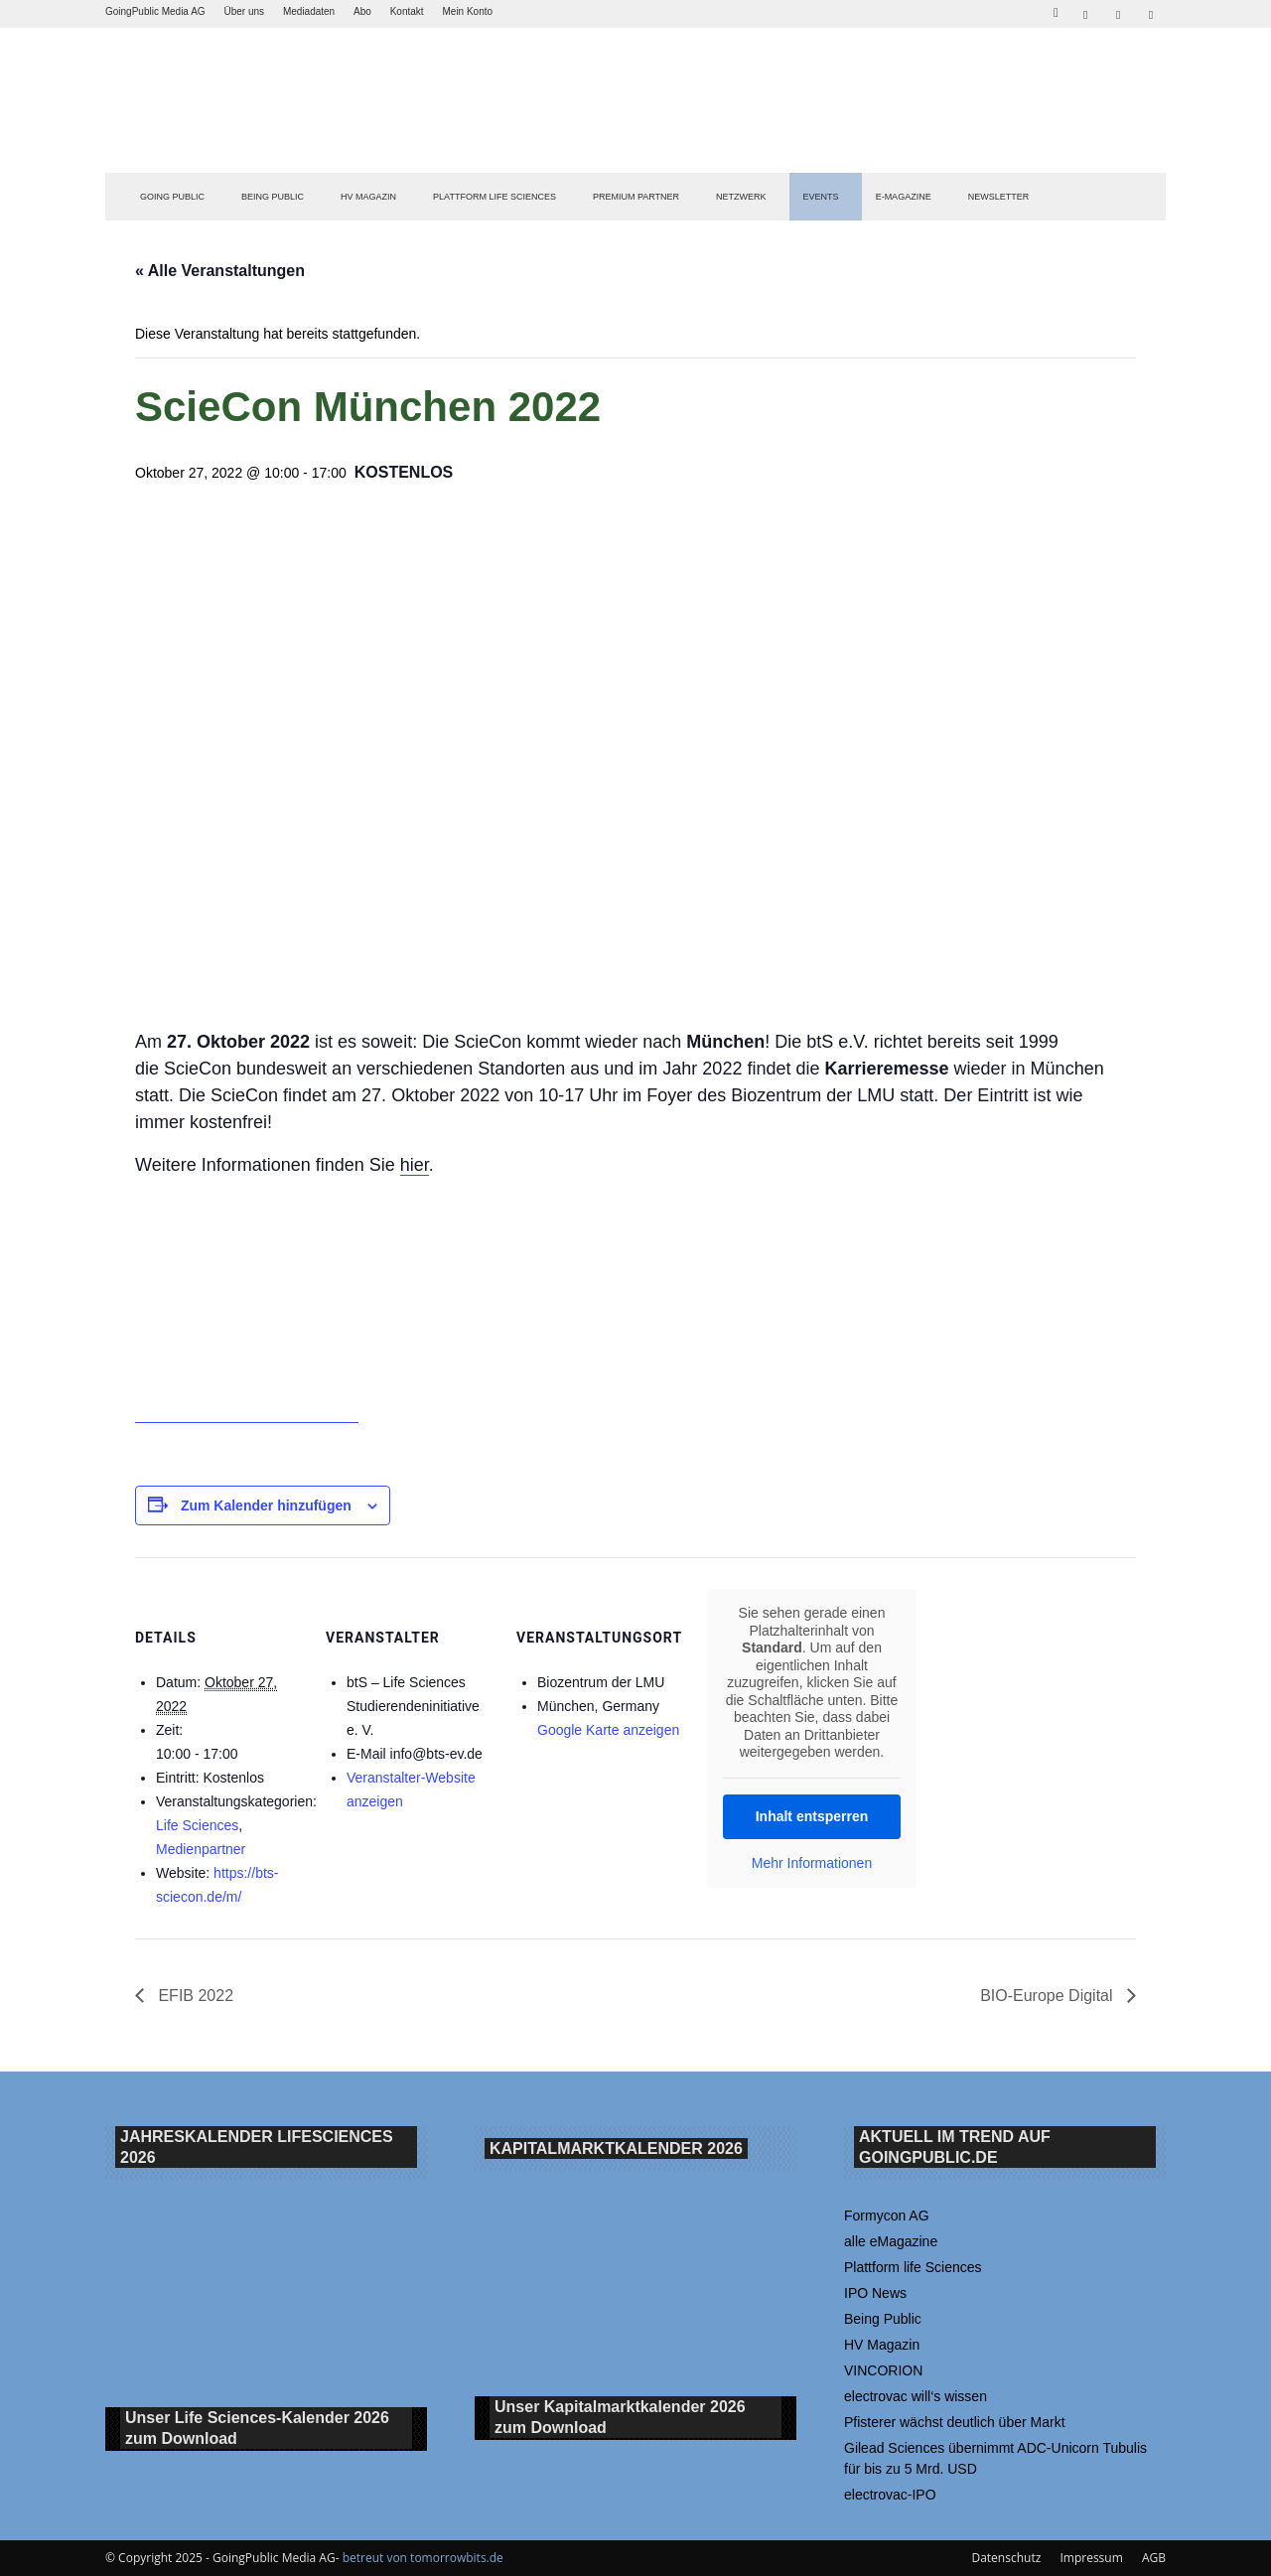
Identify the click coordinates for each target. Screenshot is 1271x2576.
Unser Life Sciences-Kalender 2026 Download (257, 2429)
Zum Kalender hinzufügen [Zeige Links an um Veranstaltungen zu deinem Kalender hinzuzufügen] (266, 1505)
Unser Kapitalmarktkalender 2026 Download (620, 2418)
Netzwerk (741, 197)
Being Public (882, 2319)
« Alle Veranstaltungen (220, 270)
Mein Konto (467, 11)
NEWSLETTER (999, 197)
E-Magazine (903, 197)
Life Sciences (197, 1825)
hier (414, 1165)
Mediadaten (309, 11)
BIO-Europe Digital (1048, 1995)
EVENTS (821, 197)
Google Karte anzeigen (608, 1730)
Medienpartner (200, 1849)
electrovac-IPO (890, 2495)
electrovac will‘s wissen (915, 2396)
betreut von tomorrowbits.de (423, 2557)
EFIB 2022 (193, 1995)
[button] (1055, 10)
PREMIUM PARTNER (636, 197)
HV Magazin (368, 197)
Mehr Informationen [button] (812, 1863)
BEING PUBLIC (272, 197)
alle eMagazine (890, 2241)
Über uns (243, 11)
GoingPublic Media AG (155, 11)
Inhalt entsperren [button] (812, 1816)
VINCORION (883, 2370)
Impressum (1090, 2557)
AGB (1154, 2557)
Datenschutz (1006, 2557)
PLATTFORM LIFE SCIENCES (494, 197)
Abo (362, 11)
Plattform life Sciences (913, 2267)
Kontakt (407, 11)
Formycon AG (886, 2215)
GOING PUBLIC (172, 197)
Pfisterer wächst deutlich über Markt (954, 2422)
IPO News (875, 2293)
